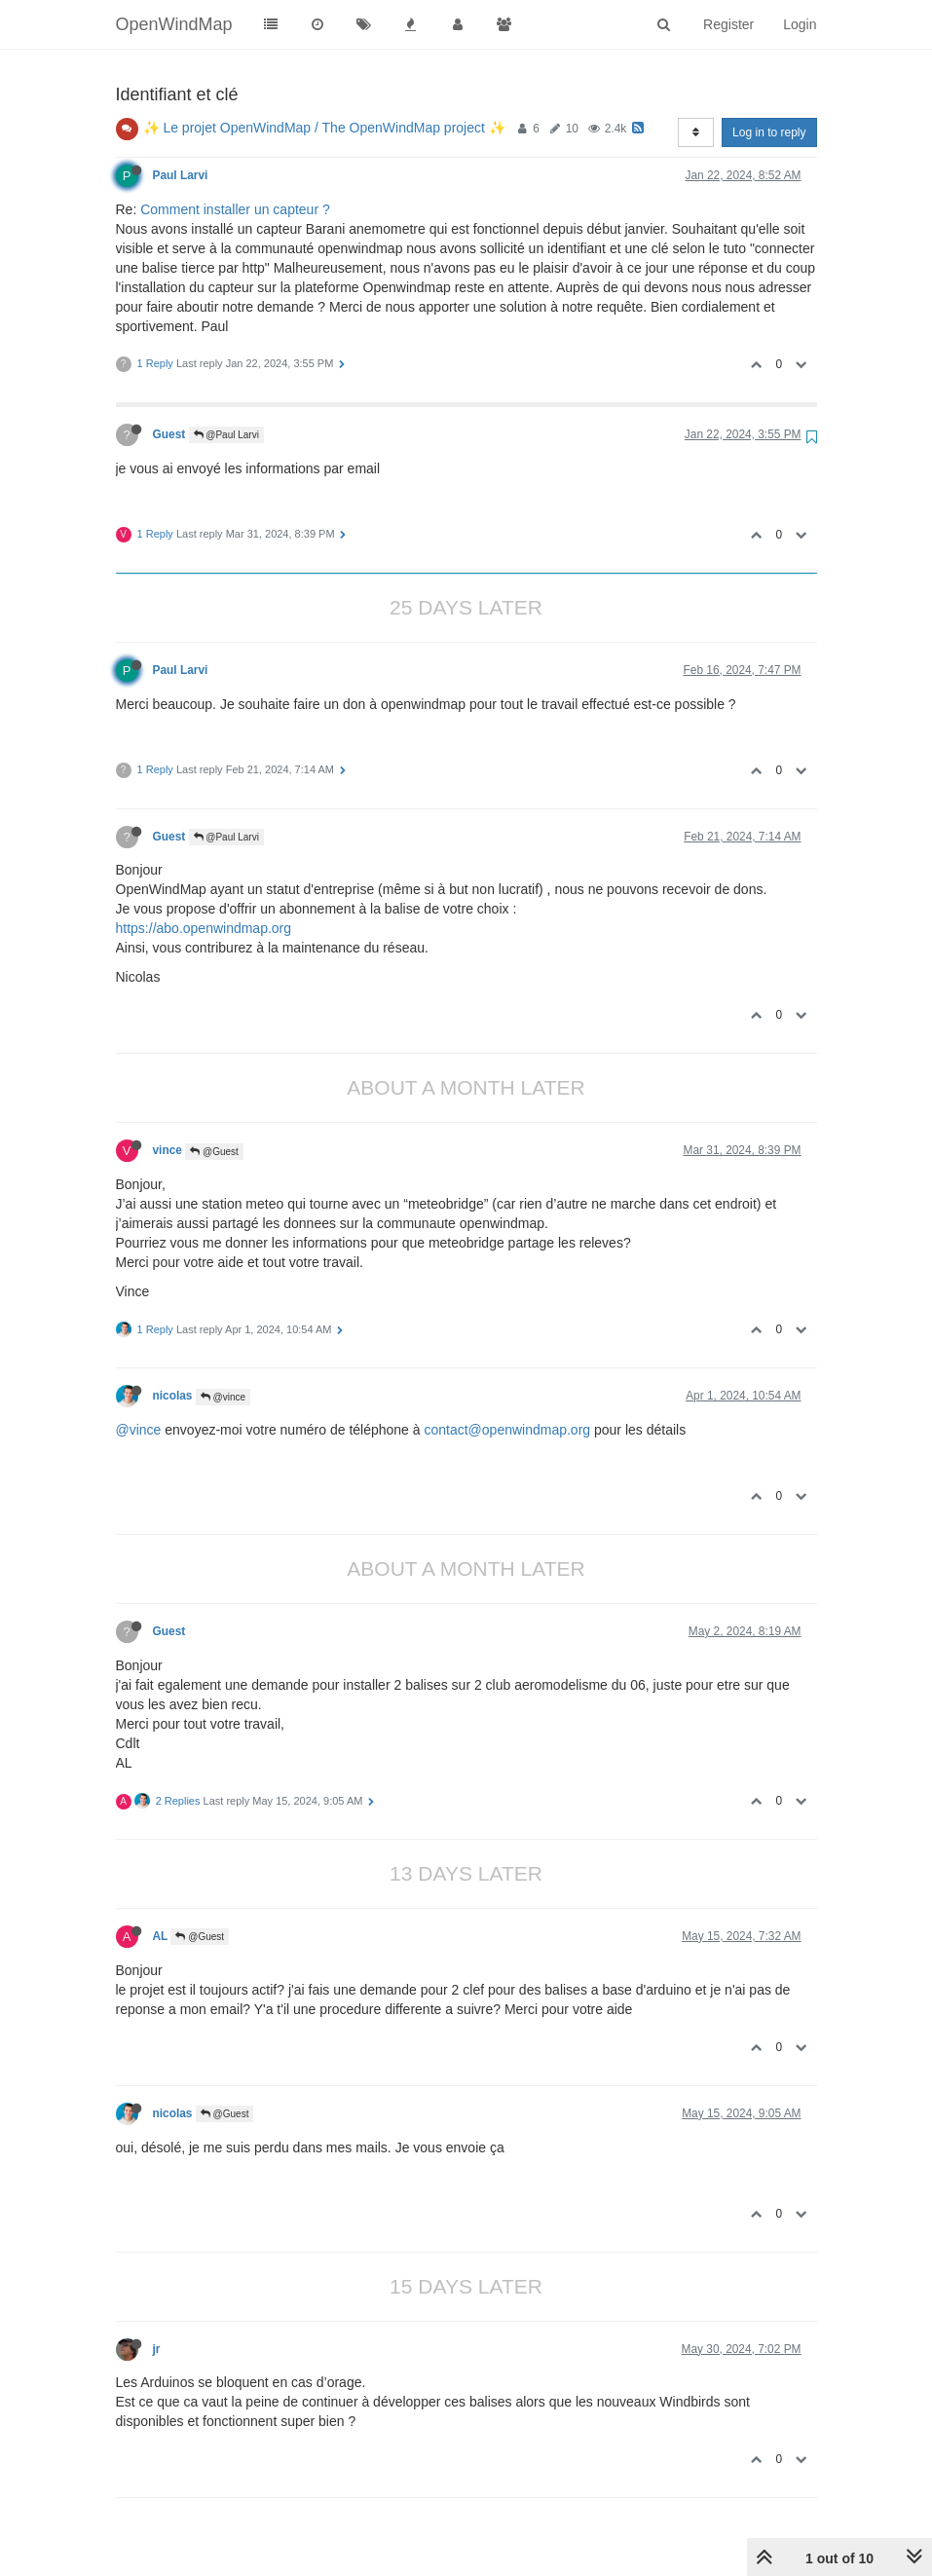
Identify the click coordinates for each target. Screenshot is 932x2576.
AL (160, 1936)
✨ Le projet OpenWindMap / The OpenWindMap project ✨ (324, 127)
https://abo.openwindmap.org (204, 928)
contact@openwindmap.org (507, 1429)
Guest (169, 434)
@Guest (214, 1151)
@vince (223, 1397)
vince (167, 1150)
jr (157, 2349)
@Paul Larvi (226, 434)
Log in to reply (768, 132)
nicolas (173, 1395)
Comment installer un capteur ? (235, 209)
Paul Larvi (180, 175)
